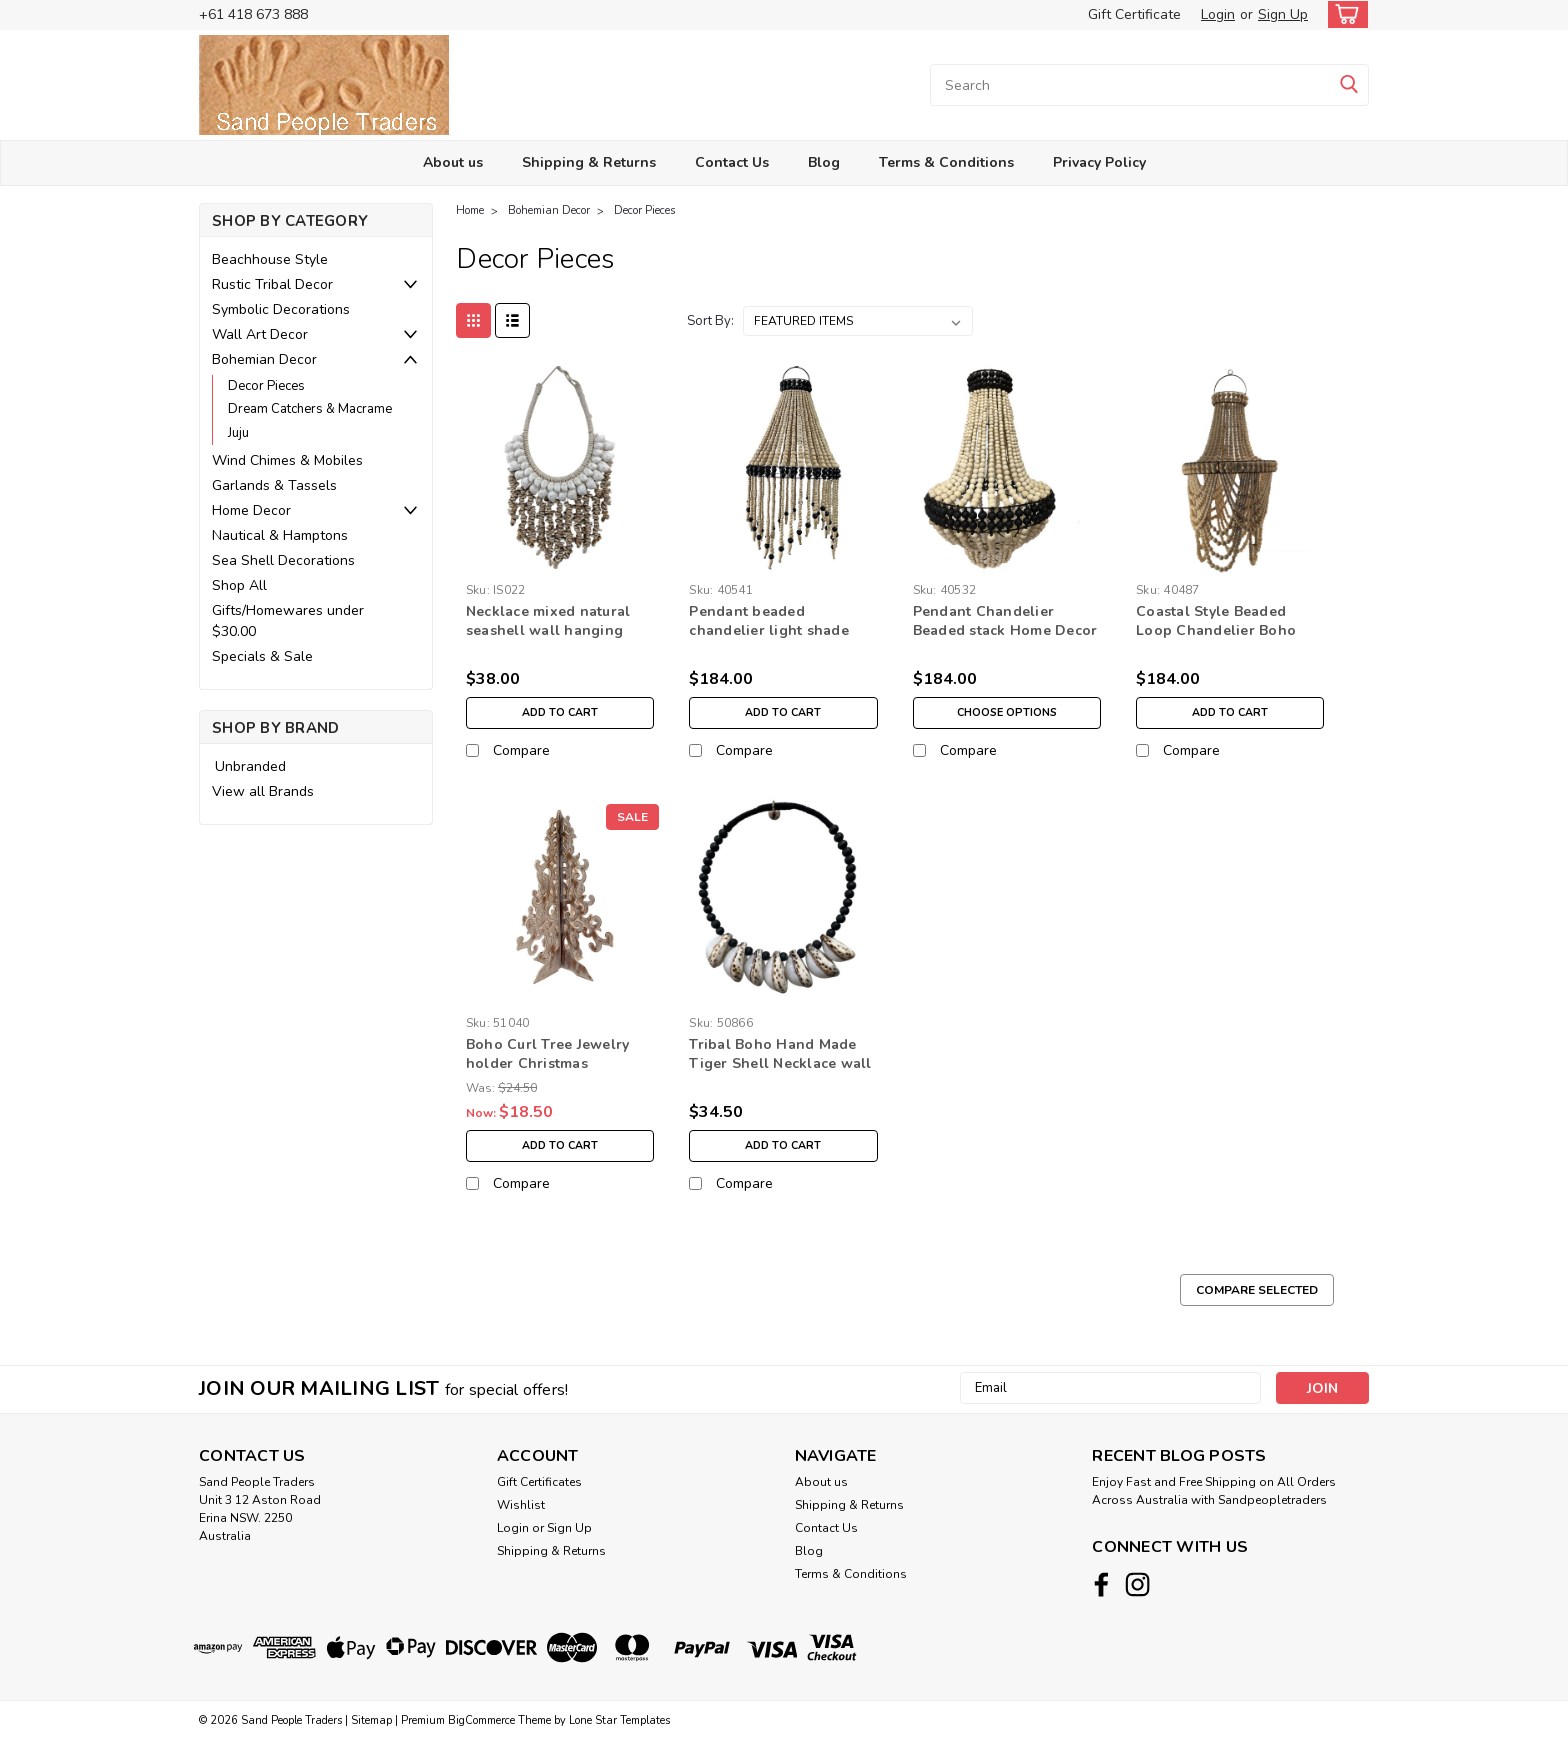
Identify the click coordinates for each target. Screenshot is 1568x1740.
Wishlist (521, 1505)
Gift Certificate (1134, 14)
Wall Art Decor (260, 334)
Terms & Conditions (946, 162)
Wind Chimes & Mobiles (287, 460)
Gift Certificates (539, 1482)
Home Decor (251, 510)
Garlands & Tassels (274, 485)
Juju (238, 433)
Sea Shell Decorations (283, 560)
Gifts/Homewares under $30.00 (288, 621)
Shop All (239, 585)
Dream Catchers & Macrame (310, 409)
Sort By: (710, 321)
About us (453, 162)
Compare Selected (1257, 1290)
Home (470, 210)
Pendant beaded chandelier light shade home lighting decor (769, 630)
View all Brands (263, 791)
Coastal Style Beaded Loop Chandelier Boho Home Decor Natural (1216, 630)
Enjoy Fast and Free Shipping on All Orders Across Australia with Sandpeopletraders (1214, 1491)
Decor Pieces (266, 386)
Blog (824, 162)
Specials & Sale (262, 656)
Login (1218, 14)
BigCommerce (481, 1720)
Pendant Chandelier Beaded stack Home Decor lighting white (1005, 630)
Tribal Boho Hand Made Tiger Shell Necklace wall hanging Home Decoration (782, 1063)
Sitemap (371, 1720)
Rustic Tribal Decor (272, 284)
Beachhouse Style (270, 259)
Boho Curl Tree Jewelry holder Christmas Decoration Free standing (556, 1063)
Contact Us (732, 162)
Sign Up (1283, 14)
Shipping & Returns (589, 162)
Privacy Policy (1099, 162)
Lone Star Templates (619, 1720)
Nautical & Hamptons (280, 535)
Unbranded (250, 766)
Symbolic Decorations (281, 309)
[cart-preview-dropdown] (1343, 14)
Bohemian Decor (264, 359)
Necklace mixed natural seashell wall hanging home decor (548, 630)
